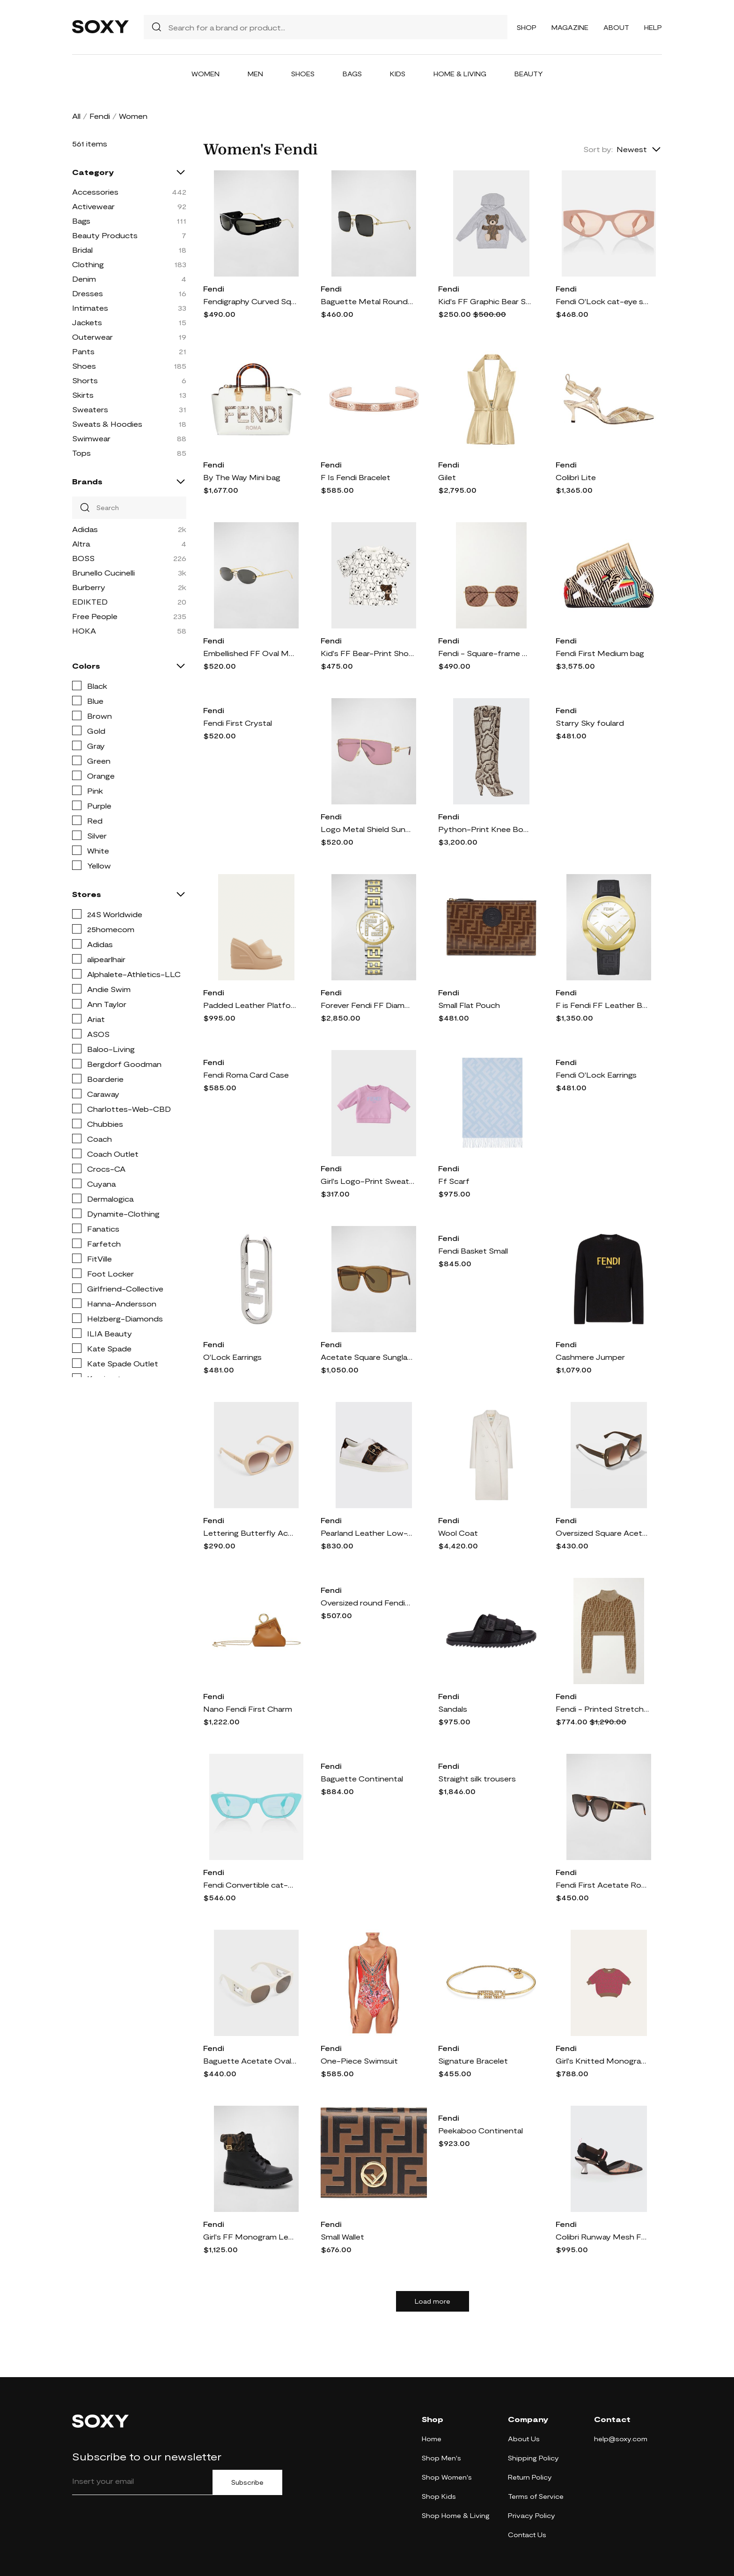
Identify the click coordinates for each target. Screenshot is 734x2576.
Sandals (452, 1708)
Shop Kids (439, 2496)
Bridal (82, 249)
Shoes (303, 74)
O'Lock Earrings (232, 1356)
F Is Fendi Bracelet (355, 477)
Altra (81, 543)
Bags (352, 74)
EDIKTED (90, 601)
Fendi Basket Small (473, 1250)
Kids (397, 74)
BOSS (83, 558)
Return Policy (530, 2477)
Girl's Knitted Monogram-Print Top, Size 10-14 (602, 2060)
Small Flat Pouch (469, 1004)
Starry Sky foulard (590, 722)
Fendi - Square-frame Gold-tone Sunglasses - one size (485, 653)
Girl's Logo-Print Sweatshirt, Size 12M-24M (367, 1180)
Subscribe (247, 2482)
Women (205, 74)
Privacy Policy (531, 2515)
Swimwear (91, 438)
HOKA (84, 630)
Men (255, 74)
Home (431, 2439)
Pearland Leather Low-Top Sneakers (367, 1532)
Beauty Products (105, 235)
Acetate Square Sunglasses (367, 1356)
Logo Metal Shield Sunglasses (367, 829)
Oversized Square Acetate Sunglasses (602, 1532)
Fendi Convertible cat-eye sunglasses (250, 1884)
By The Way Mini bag (241, 477)
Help (653, 27)
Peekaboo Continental (480, 2130)
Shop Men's (441, 2458)
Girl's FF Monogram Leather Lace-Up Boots (250, 2236)
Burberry (88, 587)
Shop (526, 27)
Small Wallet (342, 2236)
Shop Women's (447, 2477)
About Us (524, 2439)
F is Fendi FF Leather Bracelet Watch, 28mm (602, 1004)
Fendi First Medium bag (600, 653)
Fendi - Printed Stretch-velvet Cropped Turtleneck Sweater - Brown (602, 1708)
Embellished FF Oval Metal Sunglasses (250, 653)
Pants (83, 351)
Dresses (87, 293)
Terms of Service (536, 2496)
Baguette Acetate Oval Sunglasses (250, 2060)
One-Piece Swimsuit (359, 2060)
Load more (432, 2301)
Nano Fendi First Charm (247, 1708)
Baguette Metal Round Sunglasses (367, 301)
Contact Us (527, 2535)
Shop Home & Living (456, 2515)
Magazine (569, 27)
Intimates (90, 307)
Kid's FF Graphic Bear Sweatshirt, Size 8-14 (485, 301)
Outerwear (92, 336)
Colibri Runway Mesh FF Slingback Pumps (602, 2236)
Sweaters (90, 409)
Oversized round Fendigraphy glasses (367, 1602)
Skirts (83, 394)
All (76, 115)
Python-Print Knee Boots (485, 829)
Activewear (93, 206)
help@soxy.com (620, 2439)
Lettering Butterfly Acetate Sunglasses (250, 1532)
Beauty (528, 74)
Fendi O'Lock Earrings (596, 1074)
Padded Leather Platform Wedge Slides (250, 1004)
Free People (94, 616)
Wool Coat (458, 1532)
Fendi (99, 115)
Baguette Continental (362, 1778)
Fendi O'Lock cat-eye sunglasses (602, 301)
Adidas (85, 529)
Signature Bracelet (473, 2060)
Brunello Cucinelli (103, 572)
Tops (81, 452)
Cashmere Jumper (590, 1356)
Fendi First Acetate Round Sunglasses (602, 1884)
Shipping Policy (533, 2458)
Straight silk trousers (477, 1778)
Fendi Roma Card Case (246, 1074)
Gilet (447, 477)
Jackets (87, 322)
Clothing (88, 264)
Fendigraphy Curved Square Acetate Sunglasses (250, 301)
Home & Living (459, 74)
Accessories (95, 191)
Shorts (85, 380)
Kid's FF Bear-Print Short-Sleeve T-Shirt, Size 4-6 (367, 653)
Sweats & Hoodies (107, 423)
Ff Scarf (454, 1180)
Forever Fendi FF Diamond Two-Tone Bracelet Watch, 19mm (367, 1004)
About (616, 27)
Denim (84, 278)
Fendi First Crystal (237, 722)
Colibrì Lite (576, 477)
